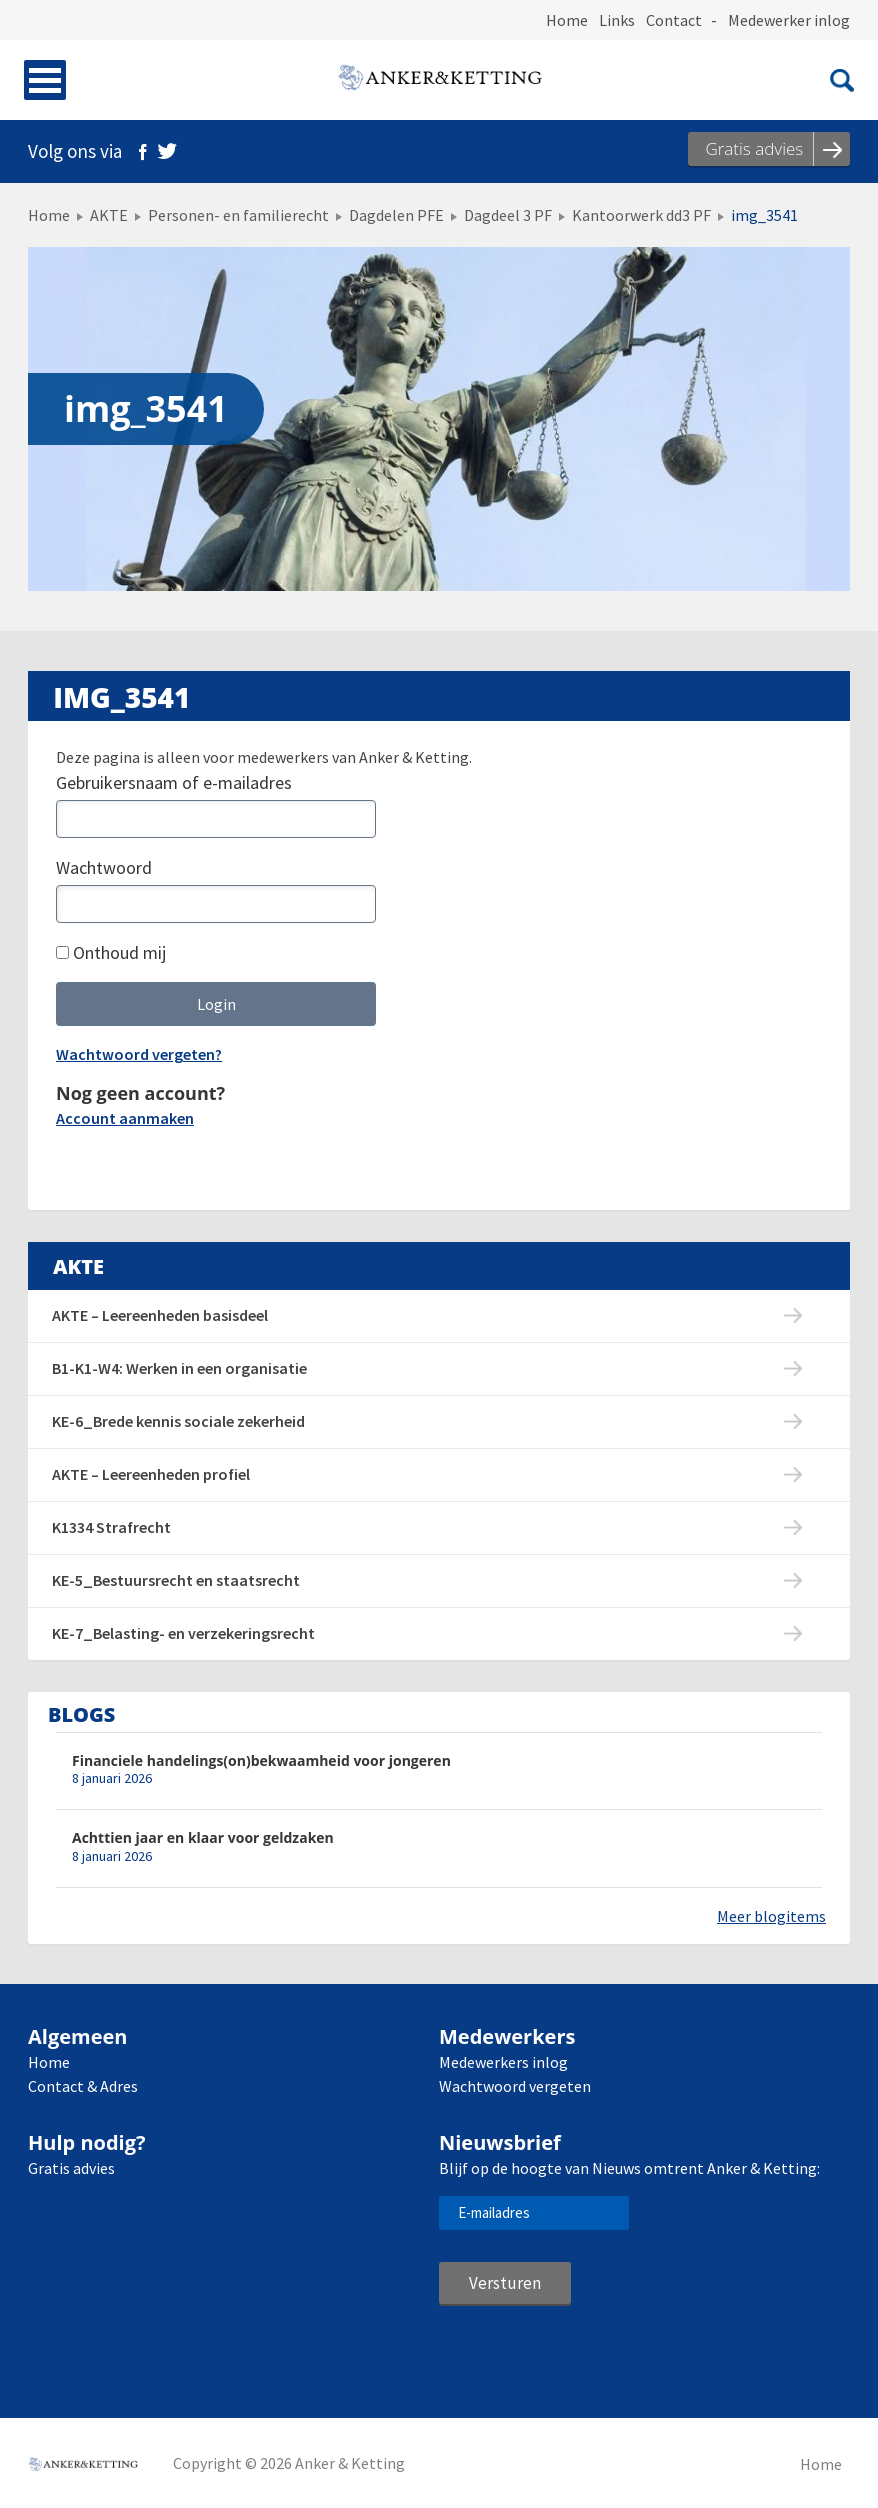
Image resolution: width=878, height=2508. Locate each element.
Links (617, 20)
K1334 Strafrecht (111, 1527)
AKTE (109, 215)
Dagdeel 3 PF (508, 215)
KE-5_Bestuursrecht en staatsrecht (176, 1580)
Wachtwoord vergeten (515, 2086)
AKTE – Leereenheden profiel (151, 1474)
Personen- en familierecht (238, 215)
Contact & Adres (83, 2086)
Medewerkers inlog (503, 2062)
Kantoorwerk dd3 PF (641, 215)
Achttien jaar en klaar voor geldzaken (203, 1837)
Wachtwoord (104, 867)
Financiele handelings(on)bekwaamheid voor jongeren (261, 1760)
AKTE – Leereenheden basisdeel (160, 1315)
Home (567, 20)
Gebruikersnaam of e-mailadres (174, 782)
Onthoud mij (111, 952)
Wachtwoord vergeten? (139, 1054)
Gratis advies (71, 2168)
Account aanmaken (125, 1118)
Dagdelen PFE (396, 215)
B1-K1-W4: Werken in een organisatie (179, 1368)
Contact (674, 20)
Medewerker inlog (789, 20)
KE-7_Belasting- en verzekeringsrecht (183, 1633)
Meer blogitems (771, 1916)
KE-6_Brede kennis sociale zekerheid (178, 1421)
